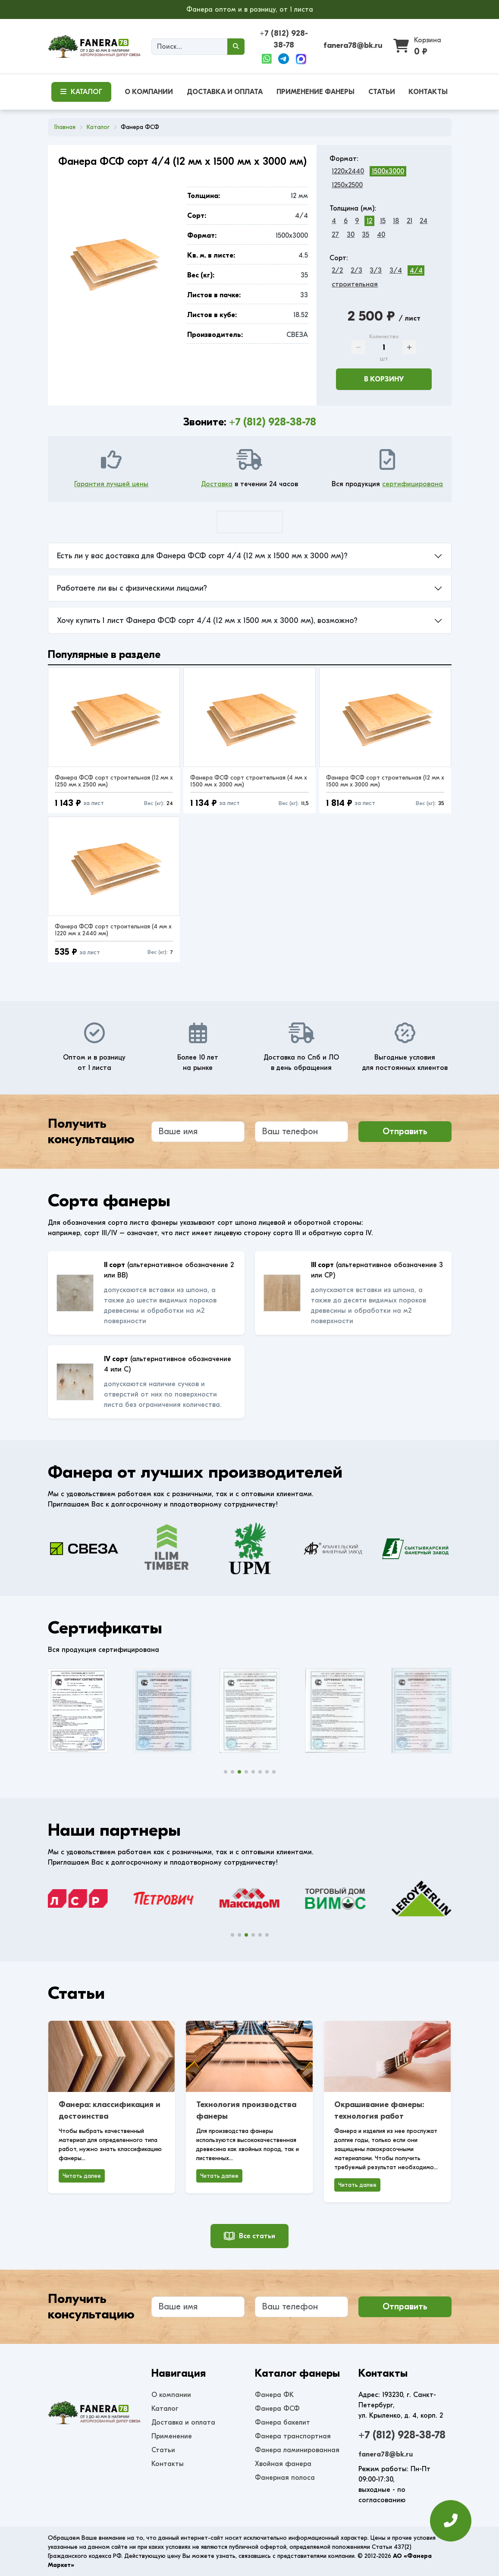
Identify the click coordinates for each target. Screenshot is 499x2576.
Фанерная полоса (285, 2478)
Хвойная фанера (283, 2464)
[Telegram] (283, 59)
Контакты (167, 2464)
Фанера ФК (274, 2395)
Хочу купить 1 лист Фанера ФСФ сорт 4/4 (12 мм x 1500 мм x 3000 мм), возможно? (207, 620)
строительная (355, 284)
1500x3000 (388, 171)
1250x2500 (347, 185)
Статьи (163, 2450)
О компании (171, 2395)
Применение (171, 2436)
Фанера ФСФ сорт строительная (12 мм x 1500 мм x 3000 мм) (385, 781)
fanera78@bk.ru (353, 45)
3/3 (376, 270)
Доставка (216, 484)
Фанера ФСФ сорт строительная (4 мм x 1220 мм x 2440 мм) (113, 930)
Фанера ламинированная (297, 2450)
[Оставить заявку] (450, 2520)
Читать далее (82, 2176)
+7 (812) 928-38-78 (272, 422)
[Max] (301, 59)
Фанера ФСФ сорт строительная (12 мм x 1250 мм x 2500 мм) (114, 781)
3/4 (395, 270)
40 (381, 235)
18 (396, 221)
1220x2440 (348, 171)
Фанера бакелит (282, 2422)
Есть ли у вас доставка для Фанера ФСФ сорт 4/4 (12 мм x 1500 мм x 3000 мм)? (202, 555)
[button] (225, 1772)
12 (369, 221)
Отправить (405, 1131)
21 (409, 221)
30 (351, 235)
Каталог (165, 2408)
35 (365, 235)
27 (335, 235)
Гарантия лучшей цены (111, 484)
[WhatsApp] (267, 59)
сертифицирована (412, 484)
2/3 (356, 270)
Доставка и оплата (183, 2422)
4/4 (416, 270)
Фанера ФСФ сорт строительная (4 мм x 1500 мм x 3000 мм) (248, 781)
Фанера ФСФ (277, 2408)
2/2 (337, 270)
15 (383, 221)
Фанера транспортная (293, 2436)
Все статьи (249, 2236)
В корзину (384, 379)
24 (423, 221)
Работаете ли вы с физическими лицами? (132, 588)
